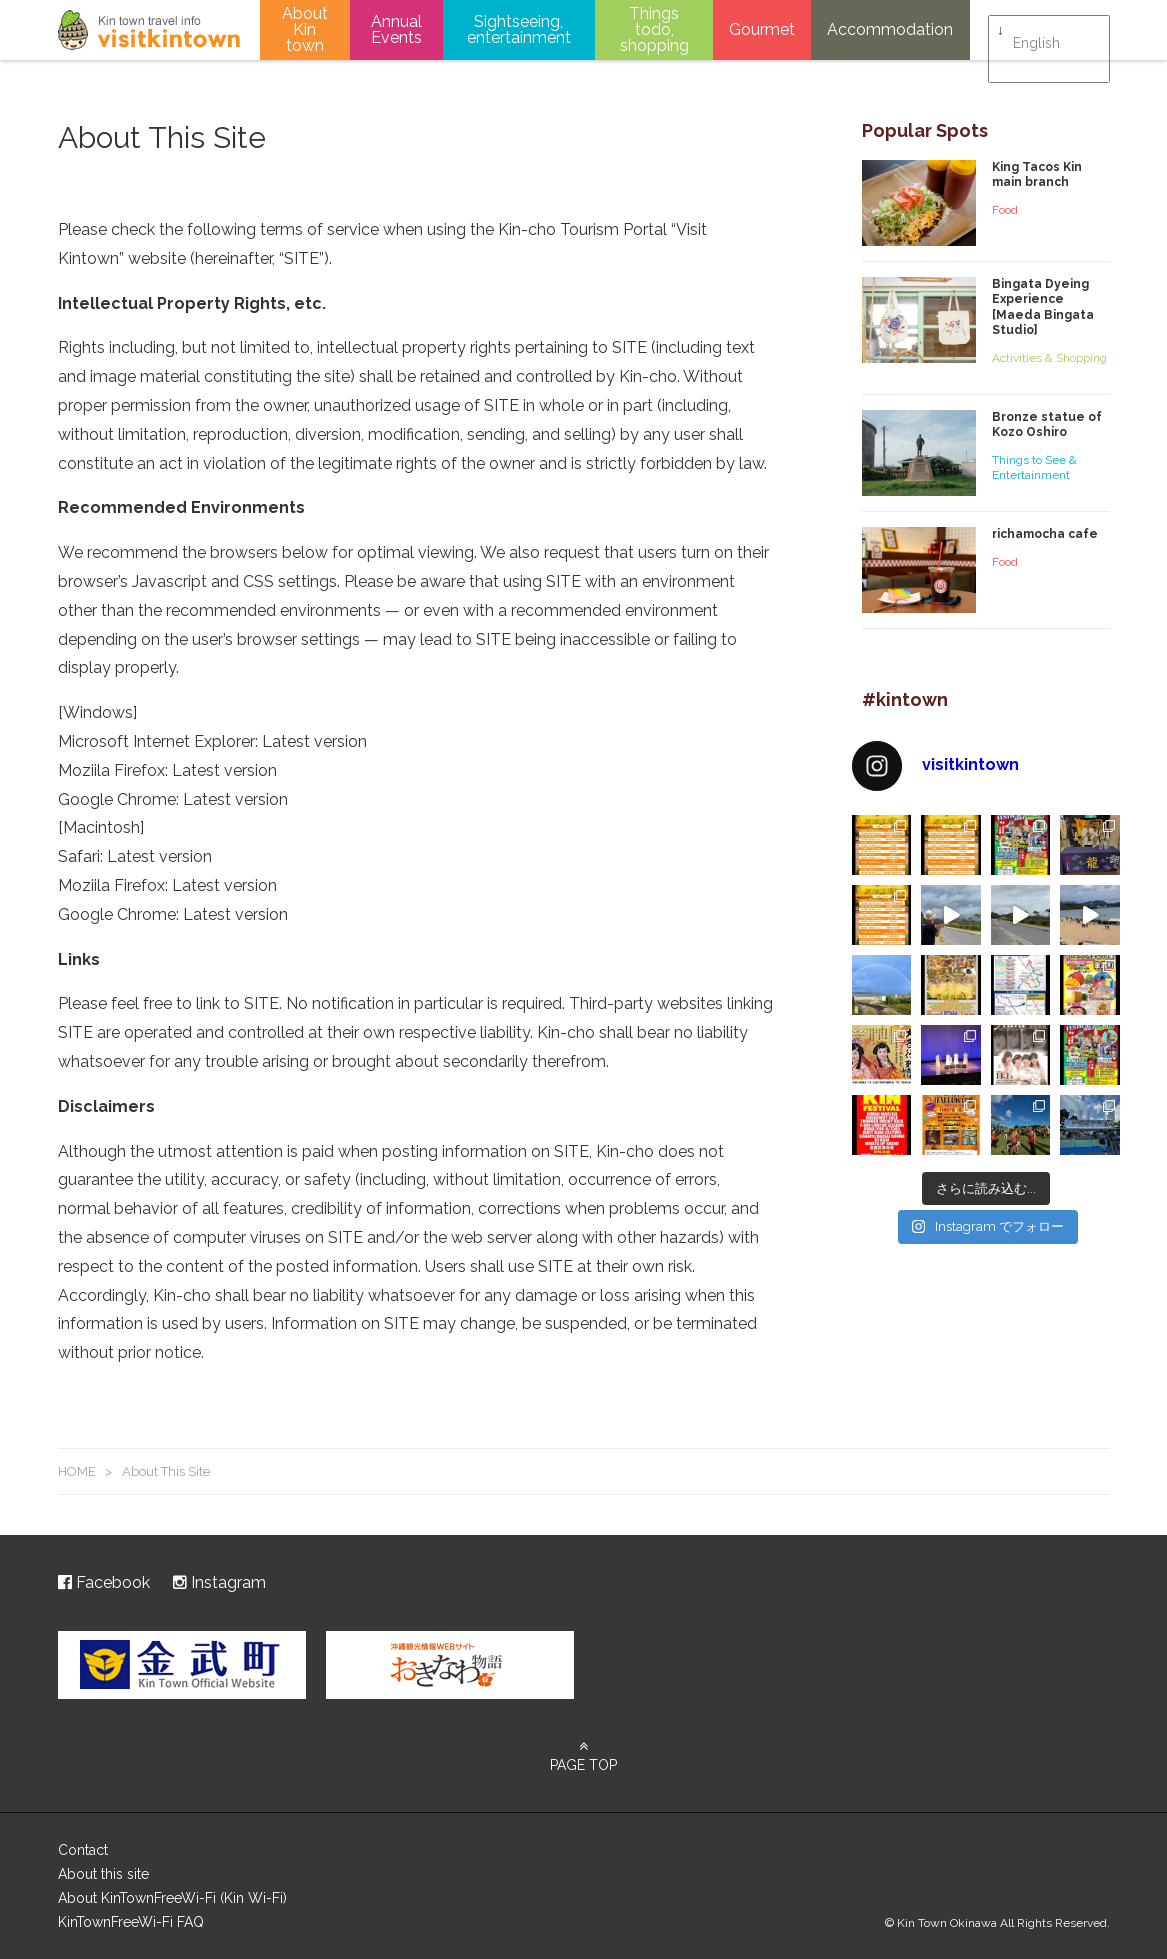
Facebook (104, 1582)
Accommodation (890, 29)
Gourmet (762, 29)
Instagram (219, 1582)
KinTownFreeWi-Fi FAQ (131, 1922)
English (1036, 31)
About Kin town (305, 29)
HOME (77, 1471)
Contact (83, 1850)
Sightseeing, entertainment (519, 29)
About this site (103, 1874)
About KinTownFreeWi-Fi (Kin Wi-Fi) (172, 1898)
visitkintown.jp (149, 30)
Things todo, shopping (654, 29)
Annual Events (396, 29)
